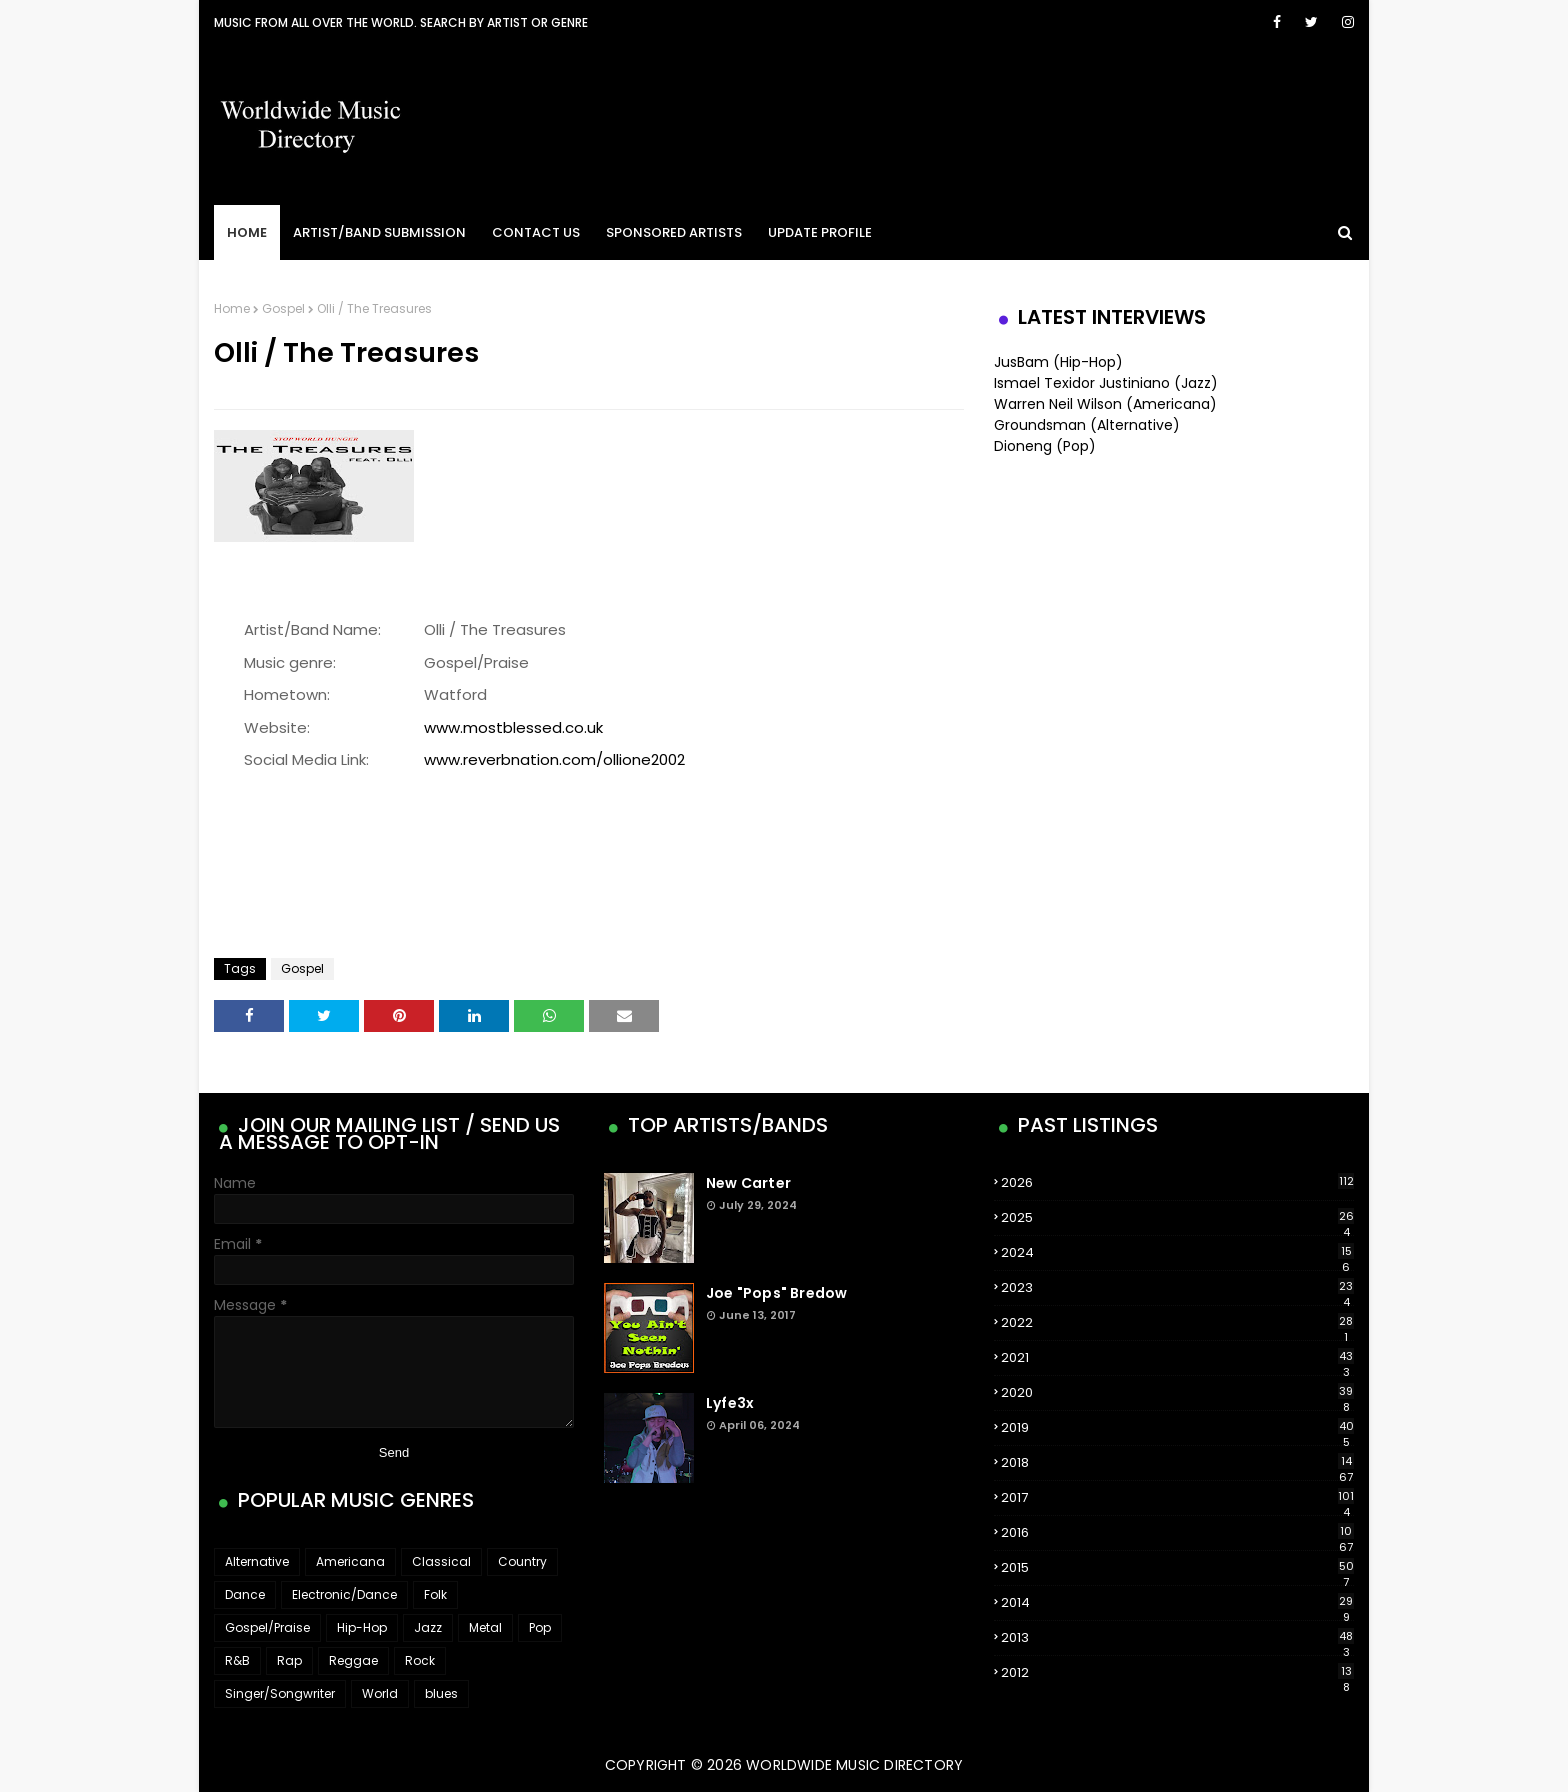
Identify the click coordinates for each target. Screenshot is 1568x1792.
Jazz (428, 1627)
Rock (420, 1660)
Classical (441, 1561)
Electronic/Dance (344, 1594)
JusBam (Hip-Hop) (1058, 362)
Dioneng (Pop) (1045, 446)
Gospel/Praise (267, 1627)
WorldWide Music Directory (854, 1765)
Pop (540, 1627)
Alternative (257, 1561)
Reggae (353, 1660)
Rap (289, 1660)
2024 (1177, 1253)
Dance (245, 1594)
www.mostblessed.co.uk (513, 727)
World (380, 1693)
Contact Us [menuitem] (536, 232)
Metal (485, 1627)
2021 (1177, 1358)
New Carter (748, 1183)
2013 (1177, 1638)
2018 (1177, 1463)
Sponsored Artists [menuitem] (674, 232)
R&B (237, 1660)
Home (232, 308)
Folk (435, 1594)
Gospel (283, 308)
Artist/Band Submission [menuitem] (379, 232)
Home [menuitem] (247, 232)
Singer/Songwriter (280, 1693)
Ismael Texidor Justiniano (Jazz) (1106, 383)
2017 (1177, 1498)
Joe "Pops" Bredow (776, 1293)
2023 (1177, 1288)
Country (522, 1561)
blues (441, 1693)
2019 (1177, 1428)
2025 (1177, 1218)
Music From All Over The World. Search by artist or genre (401, 22)
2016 (1177, 1533)
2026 (1177, 1182)
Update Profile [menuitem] (820, 232)
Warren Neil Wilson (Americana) (1105, 404)
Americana (350, 1561)
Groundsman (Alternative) (1087, 425)
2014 (1177, 1603)
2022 (1177, 1323)
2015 (1177, 1568)
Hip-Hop (362, 1627)
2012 (1177, 1673)
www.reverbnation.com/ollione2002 (554, 759)
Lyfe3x (730, 1403)
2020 (1177, 1393)
